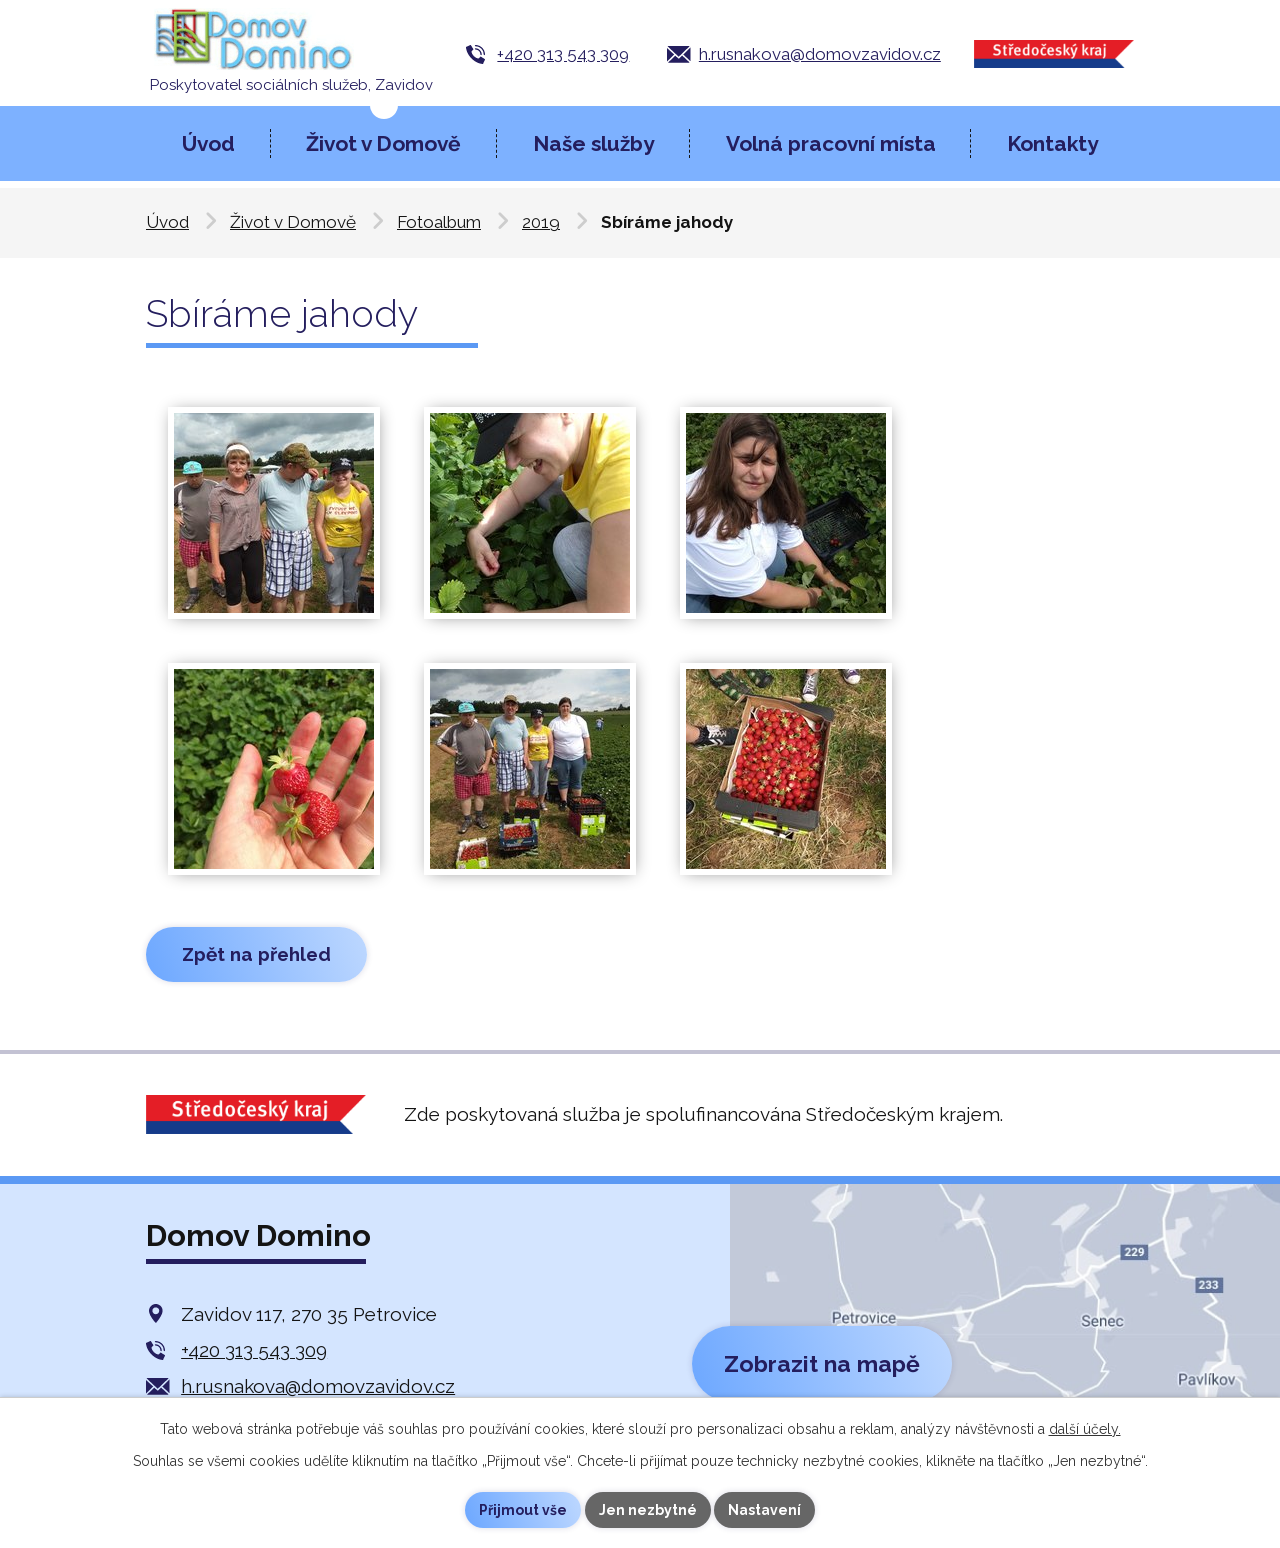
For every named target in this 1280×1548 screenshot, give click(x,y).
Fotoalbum (439, 222)
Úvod (208, 143)
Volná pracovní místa (831, 143)
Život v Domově (383, 143)
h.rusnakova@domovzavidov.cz (820, 54)
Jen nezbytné (648, 1510)
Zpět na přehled (256, 954)
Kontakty (1052, 143)
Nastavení (765, 1510)
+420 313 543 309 (563, 54)
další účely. (1085, 1429)
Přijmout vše (523, 1510)
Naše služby (593, 143)
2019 (541, 222)
